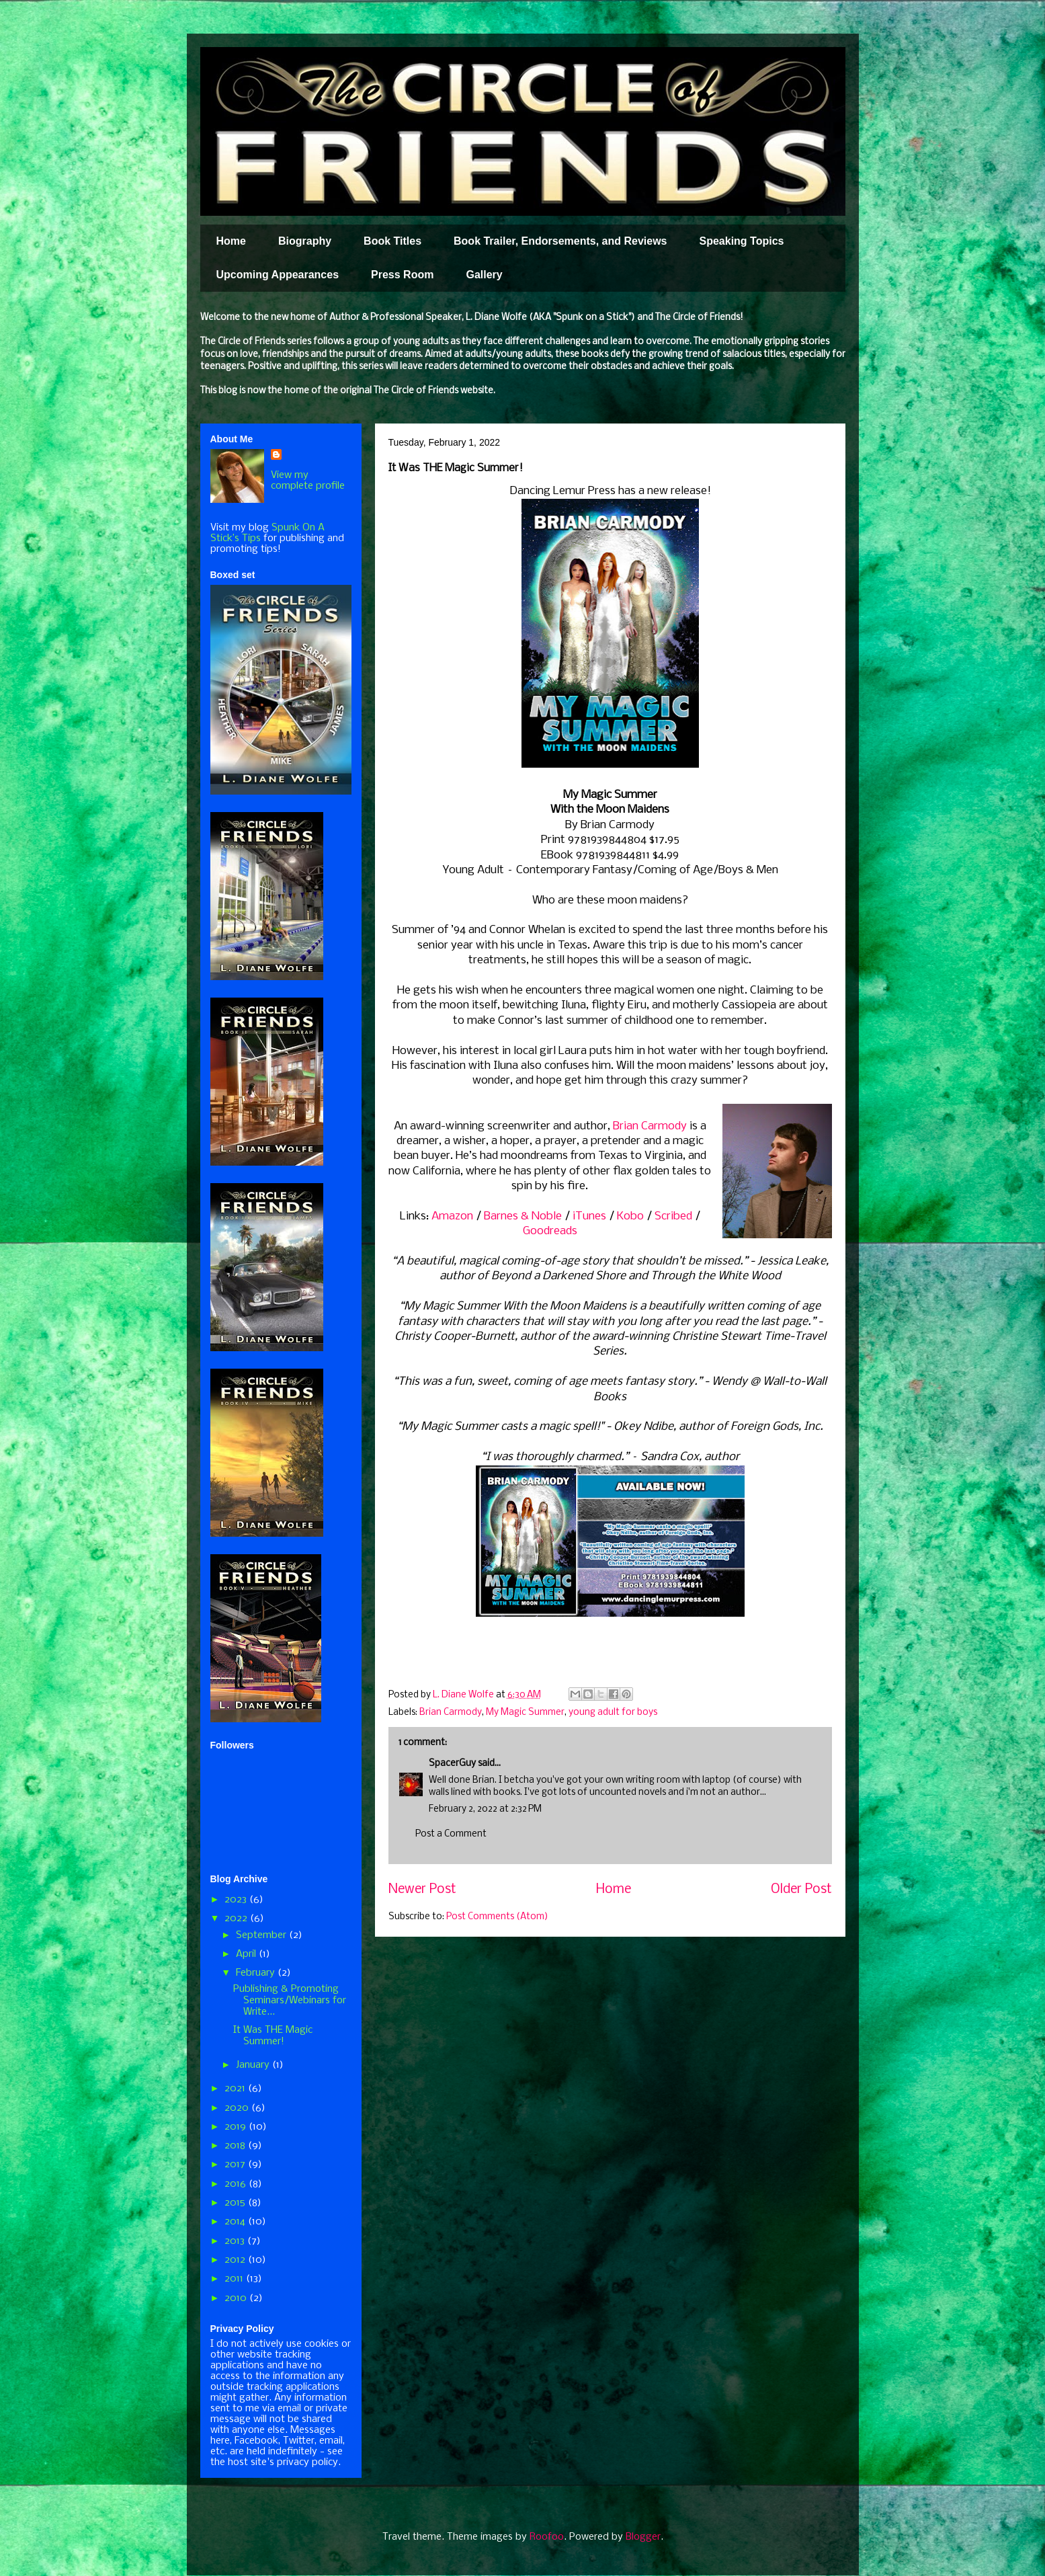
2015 (236, 2203)
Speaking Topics (741, 241)
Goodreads (550, 1231)
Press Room (402, 274)
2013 (235, 2241)
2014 (236, 2221)
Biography (304, 241)
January (254, 2065)
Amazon (452, 1216)
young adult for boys (613, 1712)
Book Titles (392, 241)
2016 (236, 2184)
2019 (236, 2127)
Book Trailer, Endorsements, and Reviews (560, 241)
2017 (236, 2164)
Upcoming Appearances (277, 274)
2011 (235, 2278)
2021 (236, 2088)
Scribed (673, 1216)
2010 (236, 2298)
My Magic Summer (525, 1712)
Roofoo (547, 2537)
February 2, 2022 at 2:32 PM (485, 1809)
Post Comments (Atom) (497, 1917)
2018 (236, 2145)
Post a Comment (451, 1834)
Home (231, 241)
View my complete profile (308, 480)
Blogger (643, 2537)
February (257, 1973)
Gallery (484, 274)
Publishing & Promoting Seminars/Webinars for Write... (289, 2000)
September (262, 1935)
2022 (237, 1918)
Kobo (630, 1216)
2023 (236, 1899)
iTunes (589, 1216)
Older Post (801, 1889)
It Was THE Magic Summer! (272, 2036)
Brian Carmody (650, 1126)
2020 (237, 2108)
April (247, 1954)
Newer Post (422, 1889)
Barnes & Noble (523, 1216)
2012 (236, 2260)
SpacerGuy (452, 1764)
